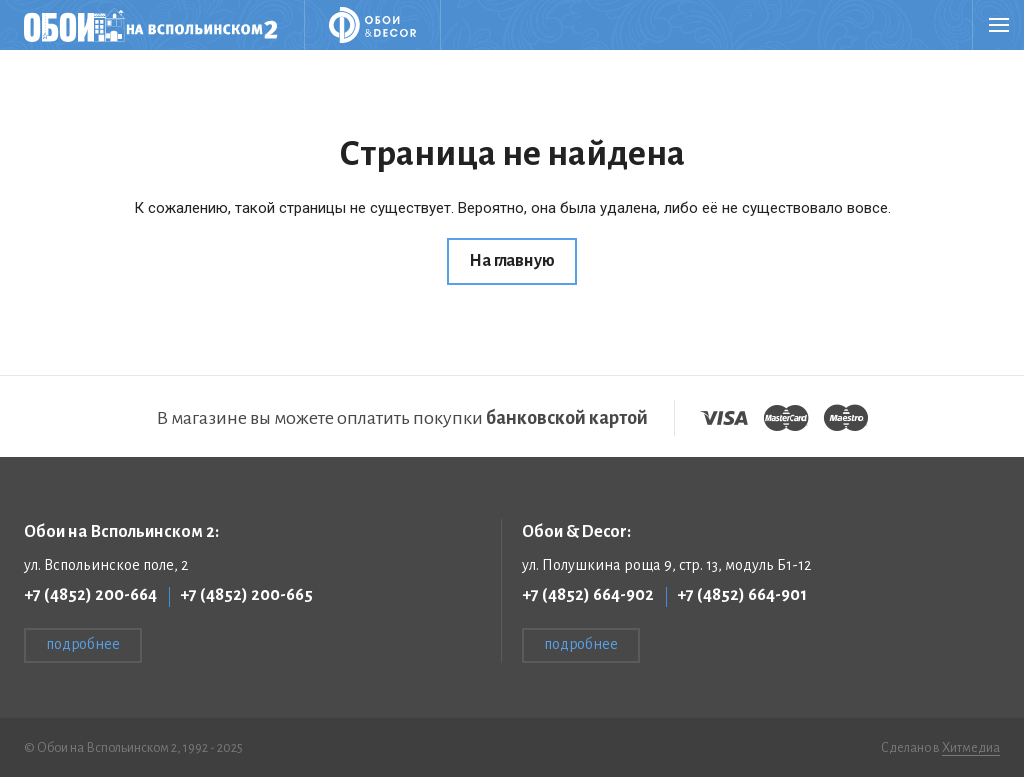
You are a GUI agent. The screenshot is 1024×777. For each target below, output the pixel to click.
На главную (511, 261)
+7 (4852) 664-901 (742, 595)
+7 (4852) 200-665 (246, 595)
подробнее (83, 644)
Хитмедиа (971, 748)
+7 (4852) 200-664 (90, 595)
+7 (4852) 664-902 (588, 595)
